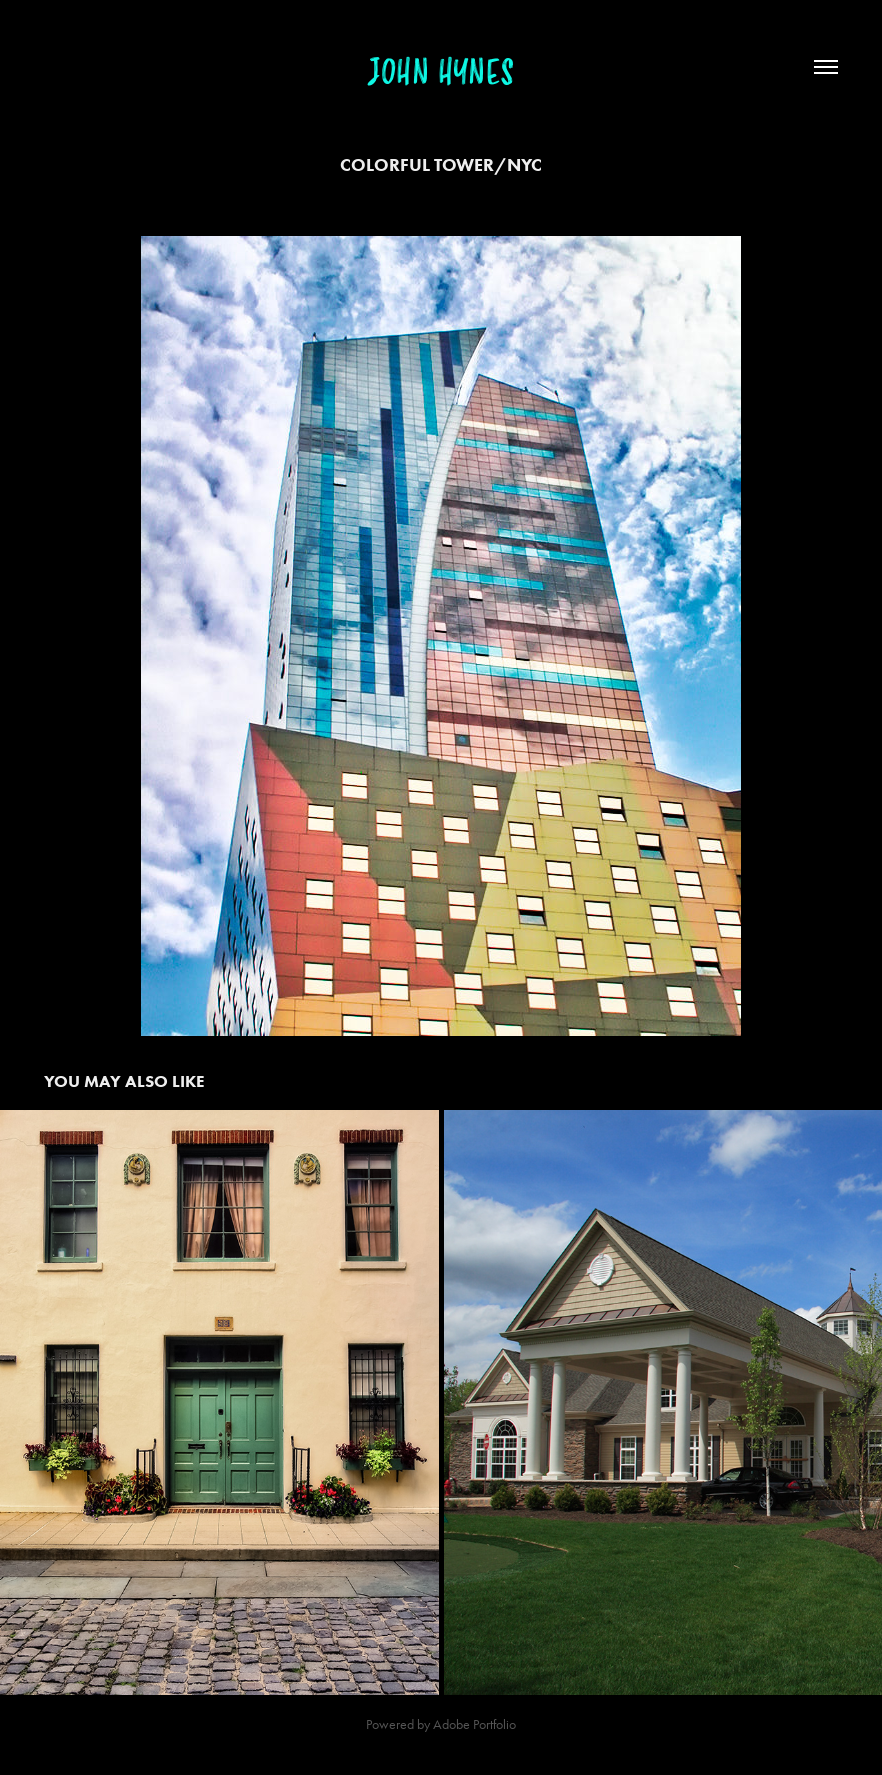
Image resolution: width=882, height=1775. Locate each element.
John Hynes (441, 73)
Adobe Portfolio (474, 1724)
